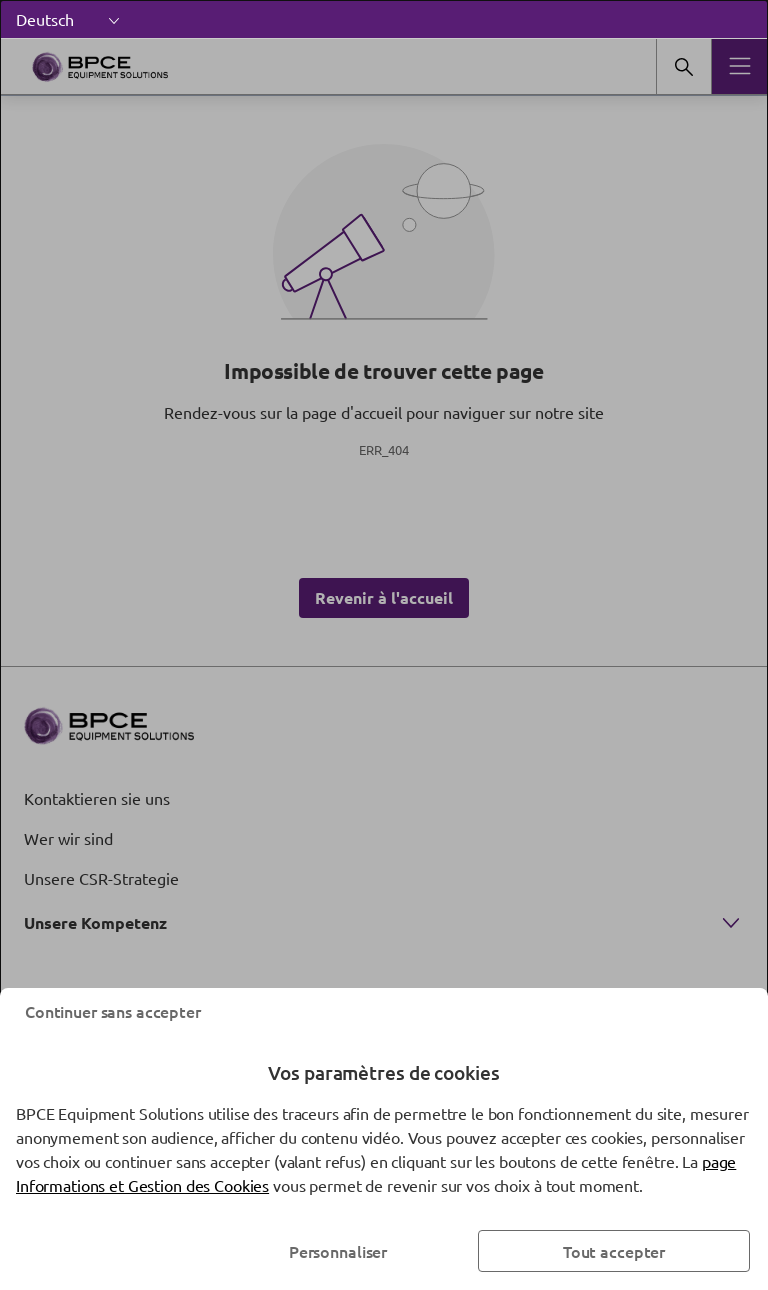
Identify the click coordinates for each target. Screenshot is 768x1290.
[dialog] (384, 645)
